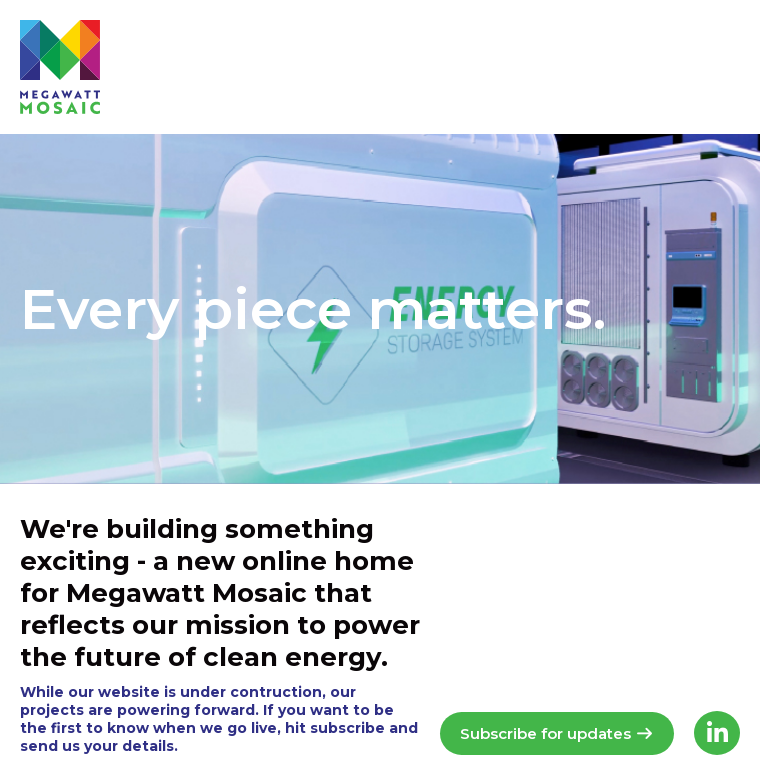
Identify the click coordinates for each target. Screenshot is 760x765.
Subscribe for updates (557, 733)
